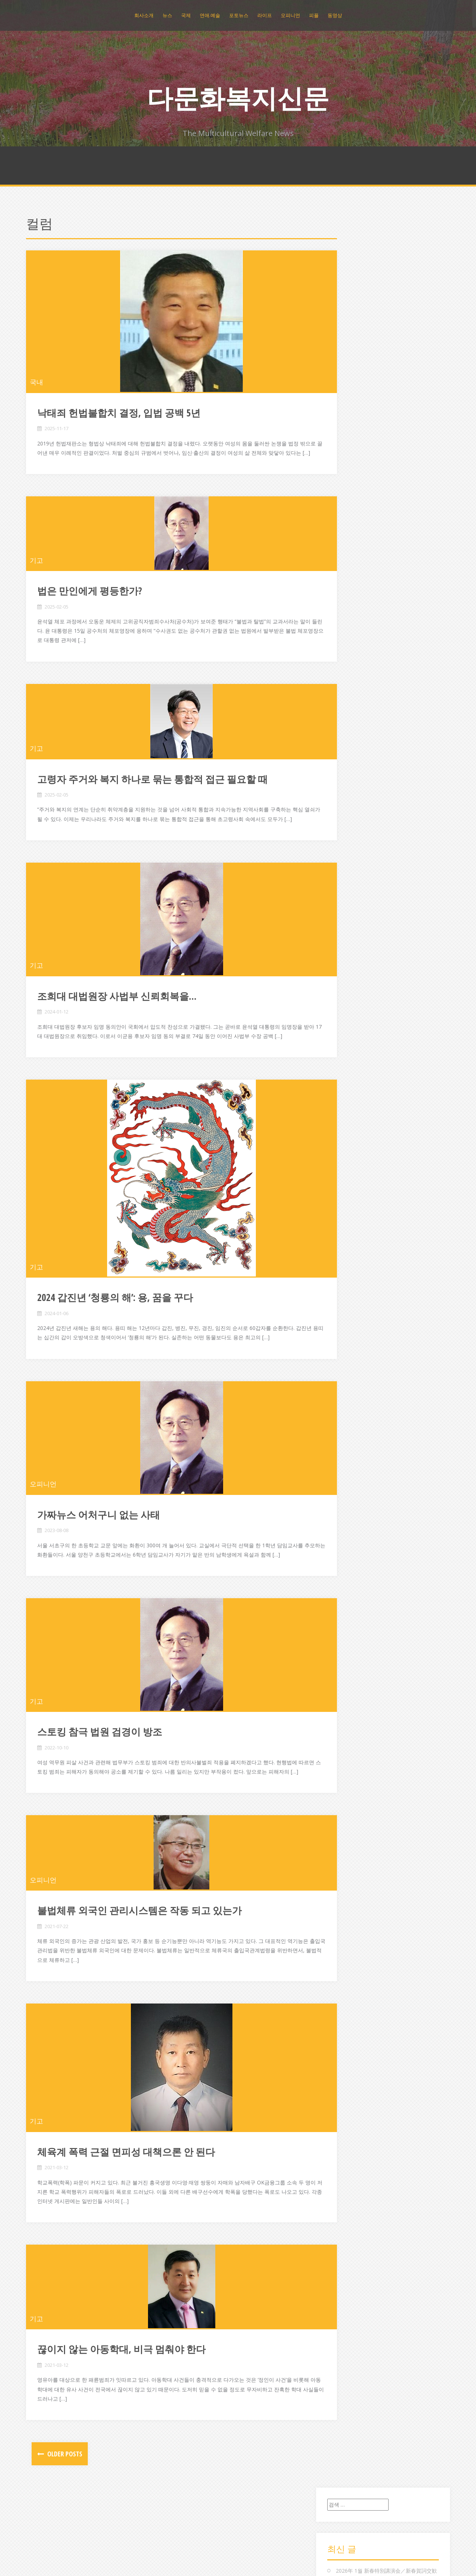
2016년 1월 (347, 1461)
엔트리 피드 (348, 2122)
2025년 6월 (347, 582)
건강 (339, 1698)
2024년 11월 (349, 638)
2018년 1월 (347, 1237)
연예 (339, 1867)
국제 (186, 15)
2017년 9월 (347, 1274)
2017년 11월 (349, 1255)
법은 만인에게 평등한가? (89, 600)
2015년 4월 (347, 1546)
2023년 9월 (347, 759)
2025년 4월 (347, 591)
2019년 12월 (349, 1031)
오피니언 (290, 15)
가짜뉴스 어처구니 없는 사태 (98, 1551)
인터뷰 (342, 1914)
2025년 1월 (347, 619)
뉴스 (167, 15)
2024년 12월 (349, 629)
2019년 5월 (347, 1087)
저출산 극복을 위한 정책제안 (369, 317)
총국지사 (344, 1970)
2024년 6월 (347, 685)
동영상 (335, 15)
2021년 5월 (347, 891)
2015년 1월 (347, 1574)
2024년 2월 (347, 722)
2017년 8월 (347, 1284)
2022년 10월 (349, 816)
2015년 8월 (347, 1508)
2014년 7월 (347, 1630)
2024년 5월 (347, 694)
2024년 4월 (347, 703)
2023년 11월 (349, 741)
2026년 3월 (347, 507)
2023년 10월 (349, 750)
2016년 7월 (347, 1405)
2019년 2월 (347, 1115)
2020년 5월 (347, 984)
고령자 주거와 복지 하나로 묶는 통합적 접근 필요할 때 (152, 788)
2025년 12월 (349, 535)
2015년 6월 (347, 1527)
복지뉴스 (344, 1848)
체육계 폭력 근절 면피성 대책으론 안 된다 (126, 2208)
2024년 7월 (347, 675)
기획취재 (344, 1764)
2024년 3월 (347, 713)
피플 (314, 15)
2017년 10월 (349, 1265)
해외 (339, 2017)
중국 (339, 1951)
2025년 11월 (349, 544)
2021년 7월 (347, 881)
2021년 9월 (347, 862)
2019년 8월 (347, 1068)
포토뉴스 (238, 15)
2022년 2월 (347, 834)
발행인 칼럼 (348, 1839)
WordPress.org (352, 2141)
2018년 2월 (347, 1228)
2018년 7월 (347, 1181)
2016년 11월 (349, 1368)
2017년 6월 (347, 1302)
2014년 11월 (349, 1592)
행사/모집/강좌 (351, 2026)
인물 (339, 1895)
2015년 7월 (347, 1517)
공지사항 (344, 1708)
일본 (339, 1923)
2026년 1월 (347, 526)
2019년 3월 (347, 1106)
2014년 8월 (347, 1621)
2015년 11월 (349, 1480)
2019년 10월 (349, 1050)
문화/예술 (345, 1820)
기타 (339, 1754)
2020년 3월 (347, 1003)
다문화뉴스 (347, 1783)
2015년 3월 (347, 1555)
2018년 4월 (347, 1209)
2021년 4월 (347, 900)
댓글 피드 (345, 2132)
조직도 (342, 1932)
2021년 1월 (347, 928)
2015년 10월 (349, 1489)
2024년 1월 (347, 732)
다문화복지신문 (238, 98)
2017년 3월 (347, 1330)
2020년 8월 (347, 956)
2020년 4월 (347, 993)
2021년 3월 (347, 909)
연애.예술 (210, 15)
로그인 (342, 2113)
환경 (339, 2035)
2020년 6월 (347, 975)
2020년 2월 (347, 1012)
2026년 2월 (347, 516)
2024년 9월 (347, 657)
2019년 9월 (347, 1059)
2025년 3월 (347, 600)
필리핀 (342, 2007)
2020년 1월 (347, 1022)
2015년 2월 (347, 1564)
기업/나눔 (345, 1745)
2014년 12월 (349, 1583)
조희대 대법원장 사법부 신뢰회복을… (116, 1014)
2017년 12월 (349, 1246)
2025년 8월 (347, 563)
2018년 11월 (349, 1143)
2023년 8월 (347, 769)
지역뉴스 (344, 1961)
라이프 (264, 15)
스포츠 (342, 1858)
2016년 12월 (349, 1358)
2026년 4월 (347, 498)
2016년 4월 (347, 1433)
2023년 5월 (347, 778)
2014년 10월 (349, 1602)
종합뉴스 (344, 1942)
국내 (36, 381)
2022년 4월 (347, 825)
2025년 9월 (347, 554)
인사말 (342, 1904)
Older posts (64, 2509)
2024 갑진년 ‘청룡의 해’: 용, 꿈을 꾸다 (115, 1325)
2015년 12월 (349, 1471)
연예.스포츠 (347, 1876)
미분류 (342, 1829)
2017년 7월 (347, 1293)
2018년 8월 (347, 1171)
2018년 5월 (347, 1199)
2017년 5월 (347, 1311)
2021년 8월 (347, 872)
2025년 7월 (347, 573)
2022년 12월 (349, 806)
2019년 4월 (347, 1096)
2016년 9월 (347, 1387)
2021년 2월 (347, 918)
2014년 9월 (347, 1611)
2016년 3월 (347, 1443)
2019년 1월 (347, 1125)
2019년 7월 (347, 1078)
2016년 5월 (347, 1424)
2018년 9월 (347, 1162)
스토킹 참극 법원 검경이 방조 (99, 1778)
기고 (36, 569)
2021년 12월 (349, 844)
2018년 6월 (347, 1190)
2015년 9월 (347, 1499)
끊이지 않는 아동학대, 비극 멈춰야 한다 (121, 2405)
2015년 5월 (347, 1536)
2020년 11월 (349, 937)
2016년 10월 (349, 1377)
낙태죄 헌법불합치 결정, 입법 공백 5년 (118, 412)
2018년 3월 (347, 1218)
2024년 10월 (349, 647)
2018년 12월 (349, 1134)
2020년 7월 (347, 965)
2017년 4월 (347, 1321)
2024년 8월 (347, 666)
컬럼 (339, 1979)
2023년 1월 (347, 797)
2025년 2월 (347, 610)
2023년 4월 (347, 788)
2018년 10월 (349, 1152)
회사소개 (144, 15)
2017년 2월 (347, 1340)
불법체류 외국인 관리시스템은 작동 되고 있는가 (139, 1966)
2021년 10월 (349, 853)
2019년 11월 (349, 1040)
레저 (339, 1811)
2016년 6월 (347, 1414)
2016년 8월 (347, 1396)
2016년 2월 (347, 1452)
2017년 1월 (347, 1349)
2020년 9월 (347, 947)
